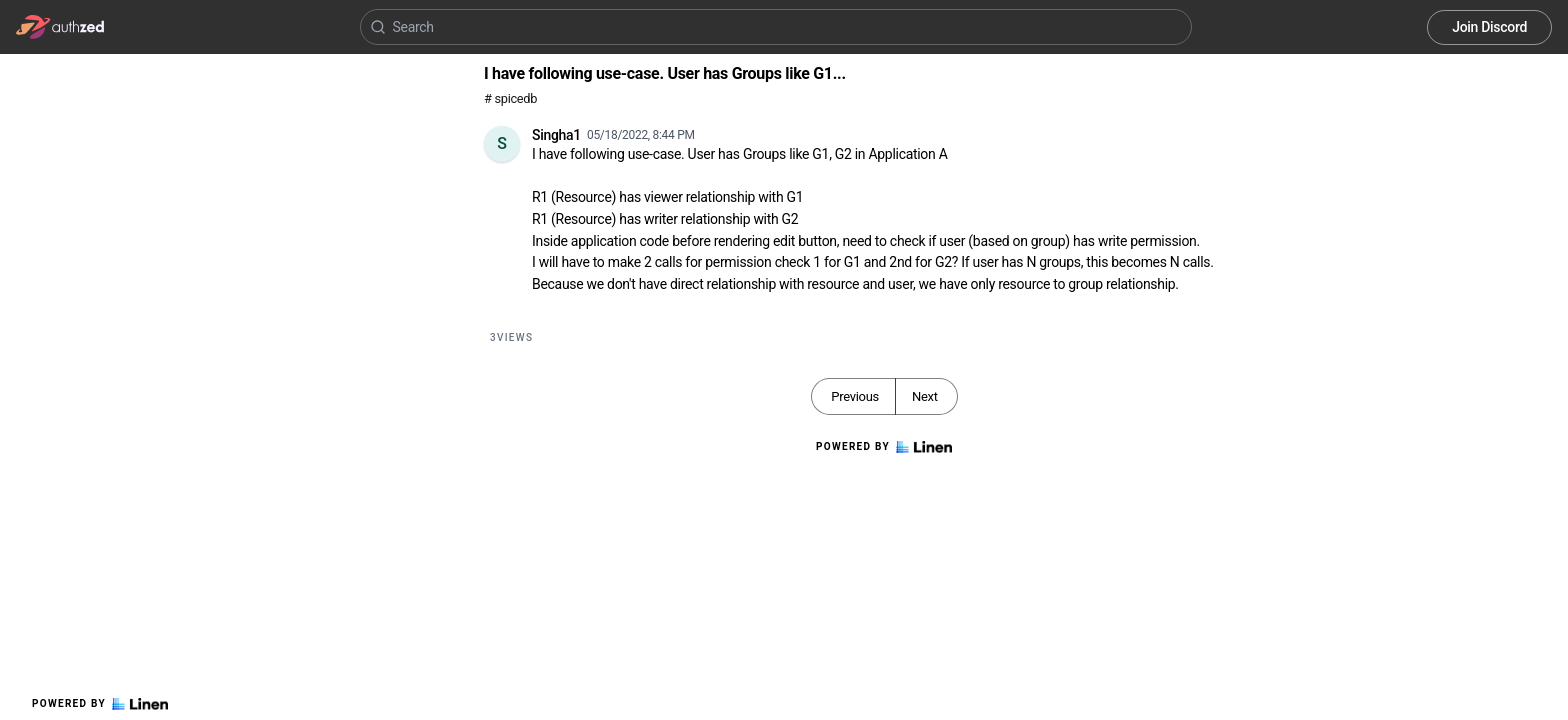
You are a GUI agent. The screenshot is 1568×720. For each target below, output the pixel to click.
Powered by (100, 704)
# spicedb (510, 98)
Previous (855, 396)
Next (925, 396)
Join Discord (1489, 27)
